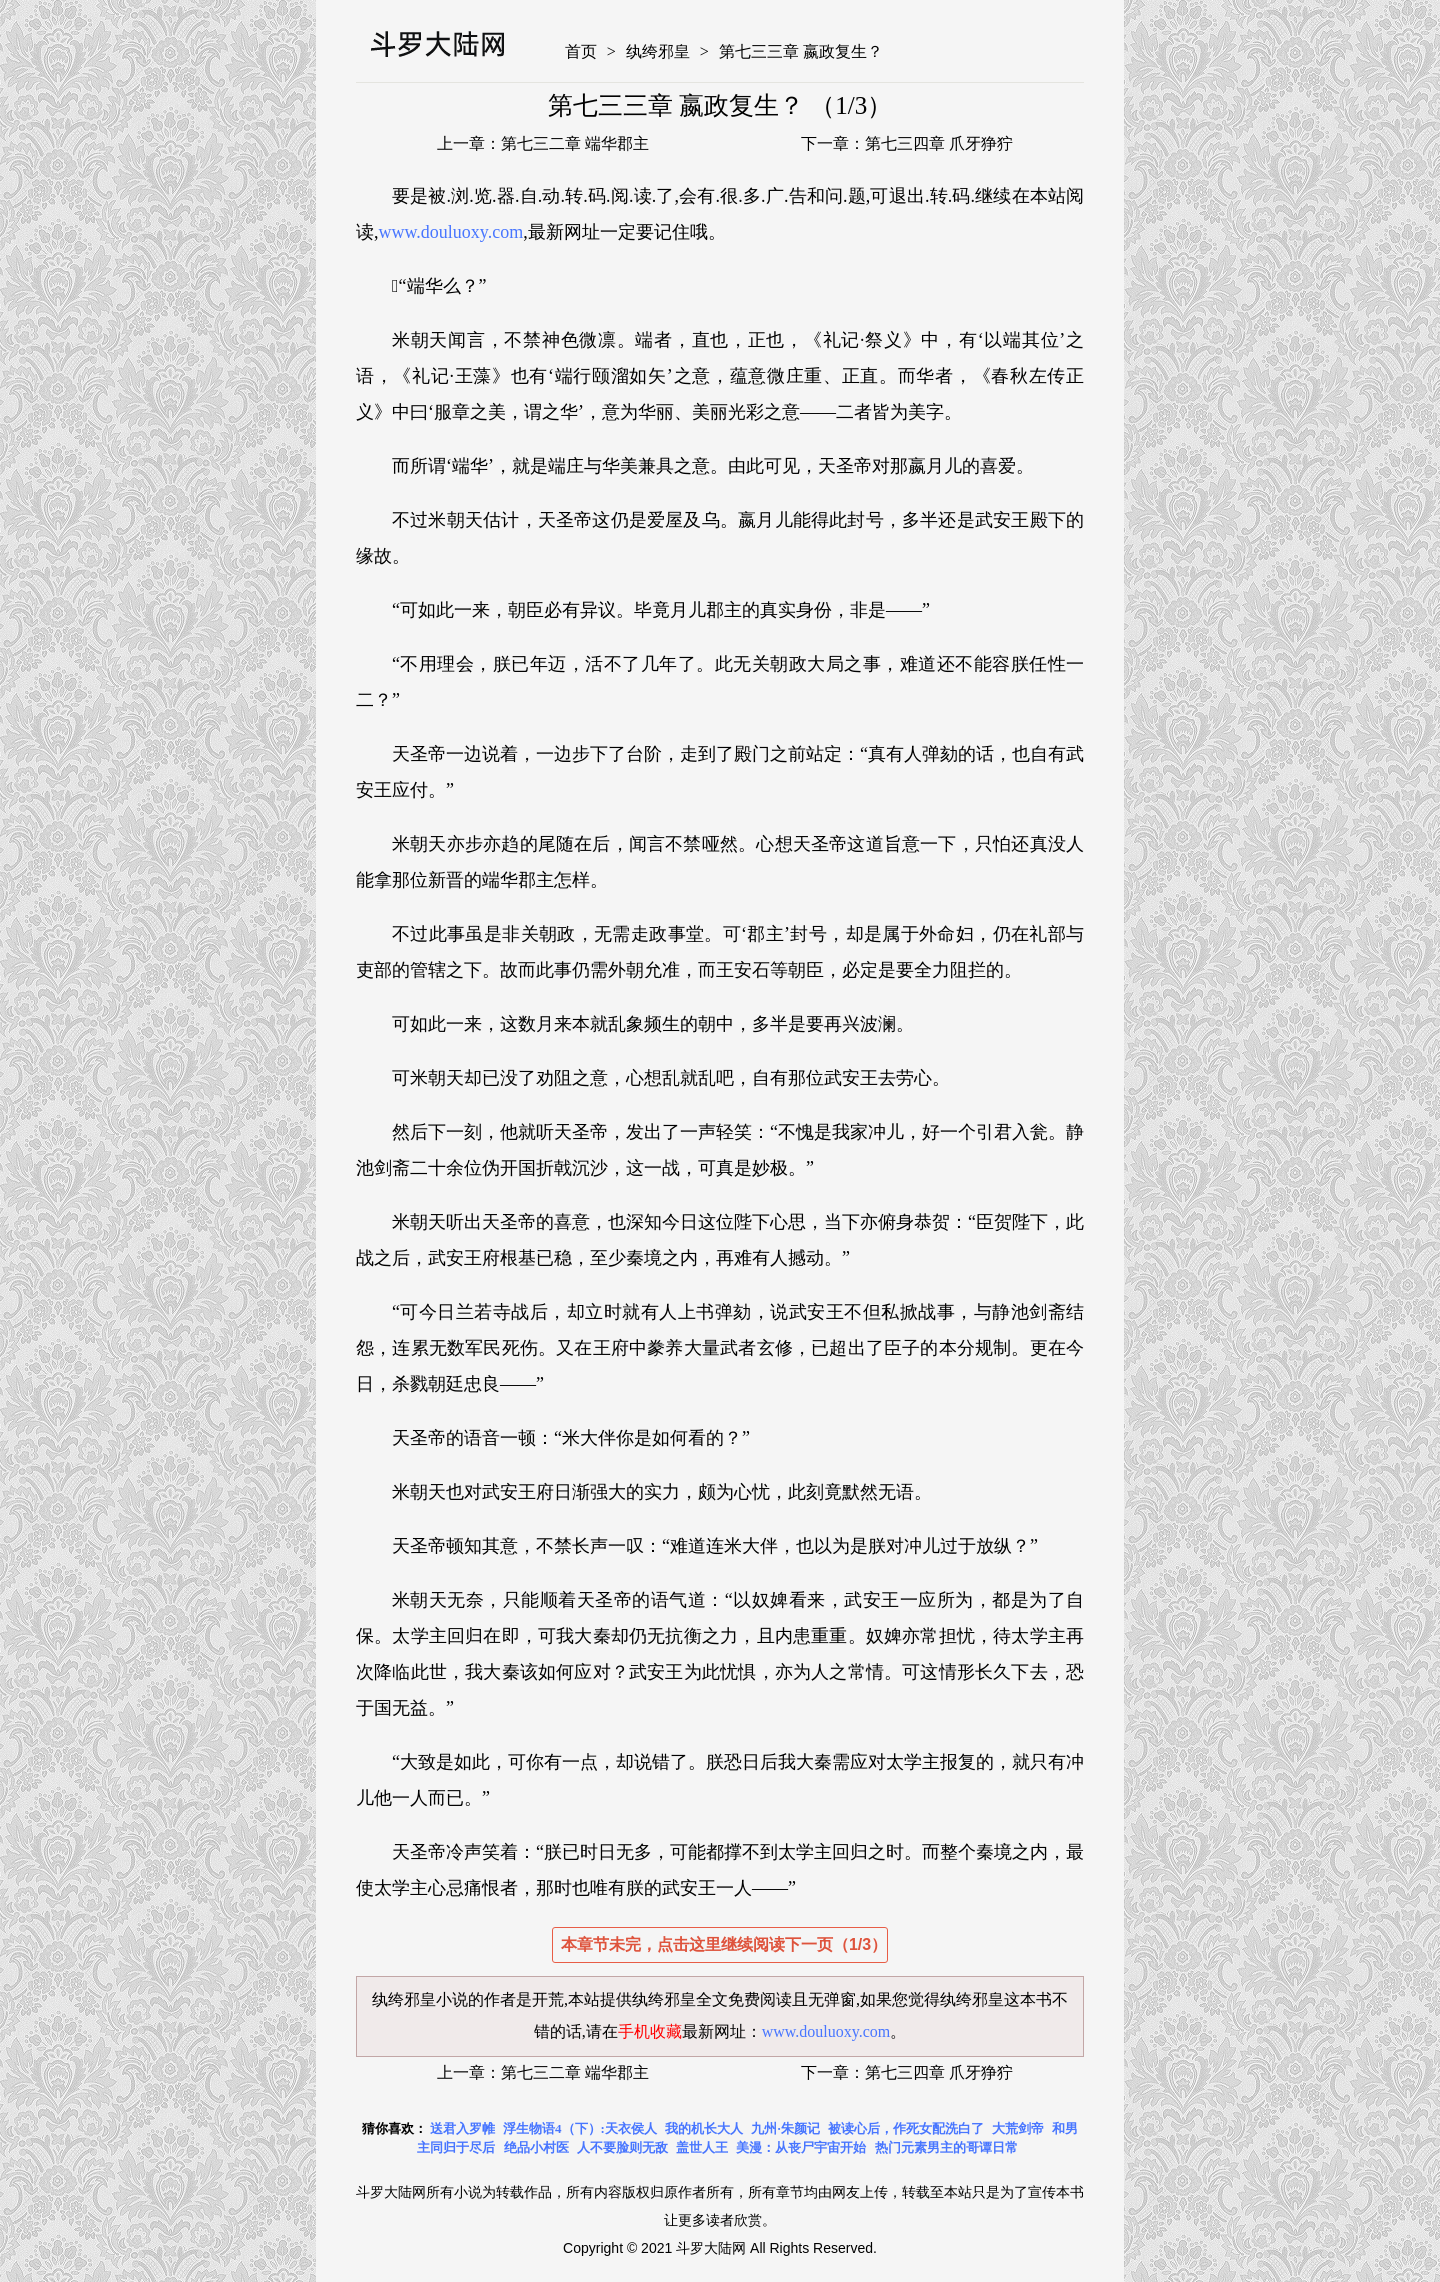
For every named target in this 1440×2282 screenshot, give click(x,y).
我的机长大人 (704, 2128)
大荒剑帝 (1018, 2128)
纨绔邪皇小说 (420, 1999)
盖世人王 (702, 2147)
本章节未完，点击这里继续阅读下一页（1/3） (724, 1944)
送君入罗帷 (462, 2128)
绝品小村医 (536, 2147)
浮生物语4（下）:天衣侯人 (580, 2128)
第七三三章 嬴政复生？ (801, 51)
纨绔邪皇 (658, 51)
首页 (581, 51)
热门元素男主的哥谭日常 (946, 2147)
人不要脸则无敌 (622, 2147)
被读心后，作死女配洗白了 (906, 2128)
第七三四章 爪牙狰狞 (939, 143)
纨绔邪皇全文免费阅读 (712, 1999)
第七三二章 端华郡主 (575, 143)
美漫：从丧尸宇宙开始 (801, 2147)
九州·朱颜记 (785, 2128)
